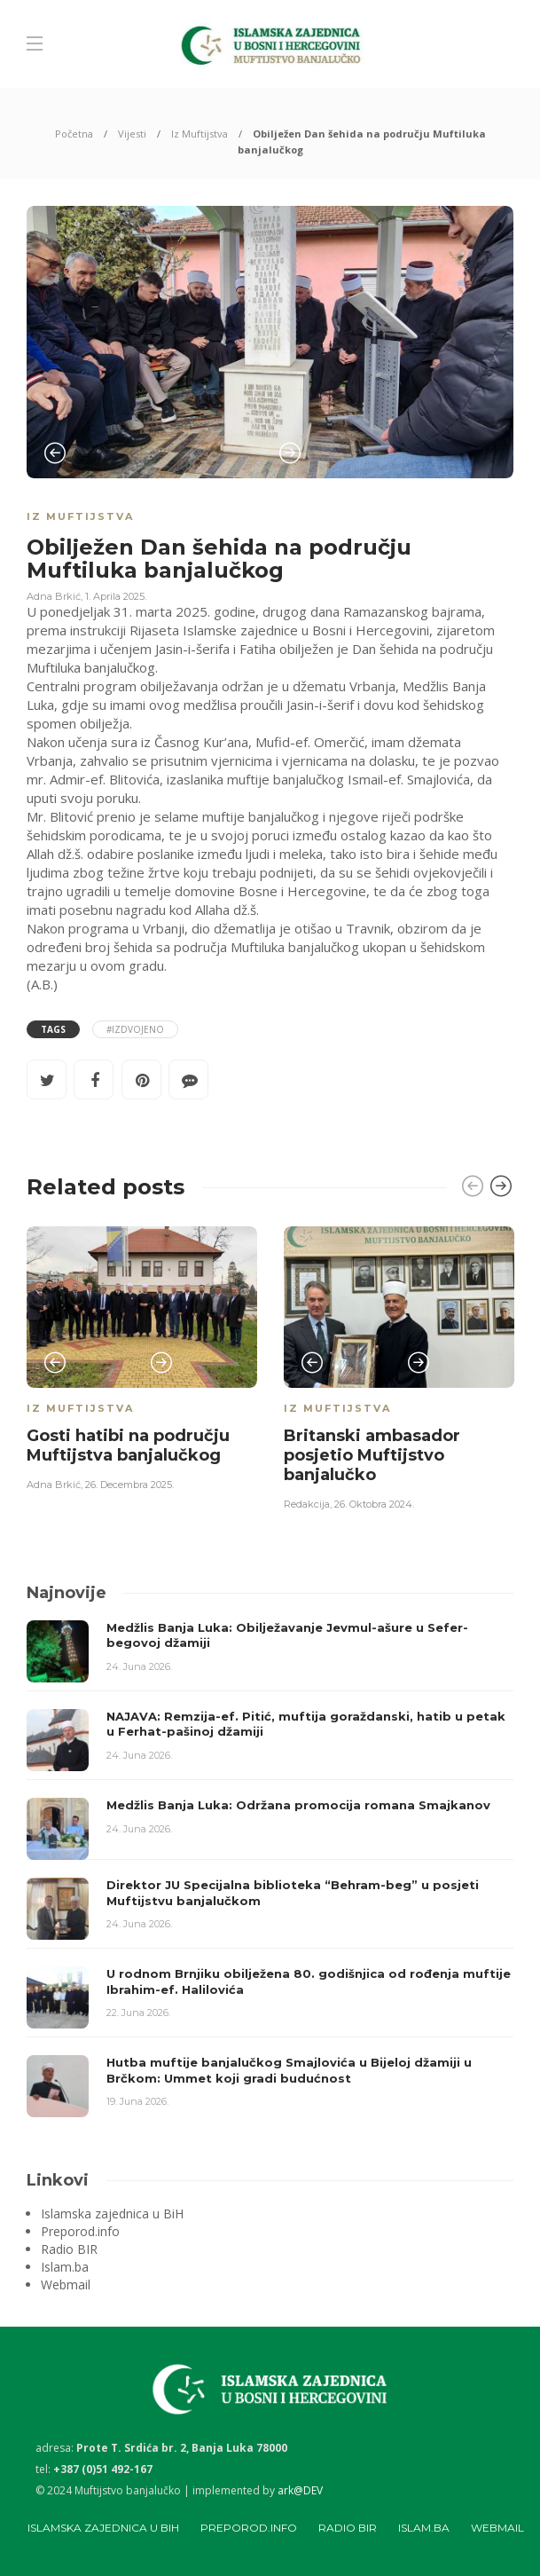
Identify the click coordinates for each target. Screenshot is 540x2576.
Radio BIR (69, 2249)
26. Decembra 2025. (129, 1484)
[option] (270, 342)
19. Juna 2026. (137, 2101)
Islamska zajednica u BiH (112, 2214)
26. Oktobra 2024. (374, 1504)
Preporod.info (80, 2231)
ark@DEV (300, 2490)
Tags (53, 1029)
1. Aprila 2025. (115, 596)
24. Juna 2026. (139, 1666)
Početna (74, 133)
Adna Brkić (54, 596)
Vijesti (132, 133)
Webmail (65, 2285)
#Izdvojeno (135, 1029)
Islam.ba (65, 2267)
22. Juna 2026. (138, 2012)
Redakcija (307, 1504)
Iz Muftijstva (199, 133)
